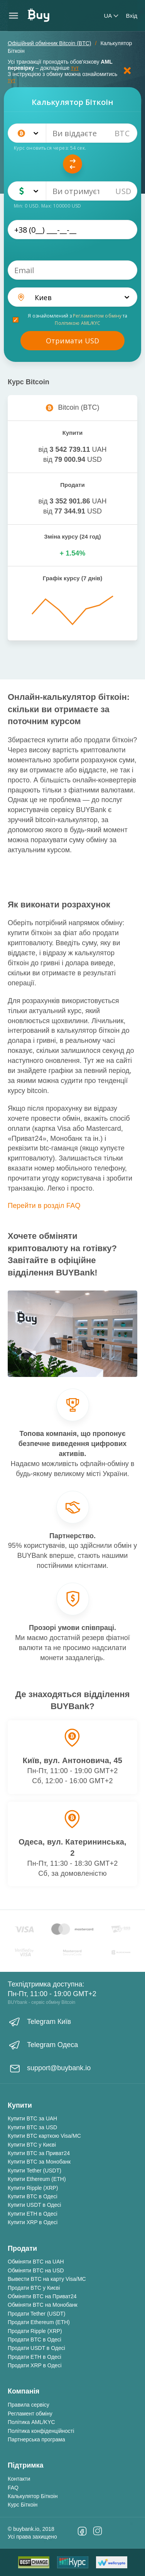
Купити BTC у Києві (32, 2145)
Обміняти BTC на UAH (36, 2261)
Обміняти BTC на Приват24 (42, 2296)
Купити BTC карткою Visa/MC (44, 2136)
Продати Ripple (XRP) (35, 2331)
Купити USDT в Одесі (34, 2205)
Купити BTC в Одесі (32, 2196)
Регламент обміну (30, 2413)
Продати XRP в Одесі (35, 2365)
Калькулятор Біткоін (32, 2496)
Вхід (131, 15)
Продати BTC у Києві (34, 2288)
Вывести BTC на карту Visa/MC (47, 2279)
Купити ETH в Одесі (32, 2214)
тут (75, 68)
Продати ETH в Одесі (34, 2357)
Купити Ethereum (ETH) (37, 2179)
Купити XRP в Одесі (32, 2222)
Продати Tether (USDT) (36, 2314)
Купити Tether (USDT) (34, 2170)
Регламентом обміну (97, 315)
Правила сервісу (28, 2405)
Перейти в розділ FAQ (44, 1205)
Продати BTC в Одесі (34, 2339)
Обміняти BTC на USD (36, 2270)
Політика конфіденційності (41, 2431)
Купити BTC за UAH (32, 2118)
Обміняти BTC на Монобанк (43, 2305)
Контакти (19, 2479)
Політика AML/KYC (31, 2422)
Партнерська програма (36, 2439)
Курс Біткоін (22, 2505)
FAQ (13, 2488)
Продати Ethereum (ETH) (39, 2322)
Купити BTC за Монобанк (39, 2162)
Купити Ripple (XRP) (33, 2188)
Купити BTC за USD (32, 2127)
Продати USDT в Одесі (36, 2348)
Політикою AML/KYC (77, 323)
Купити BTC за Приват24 (39, 2153)
